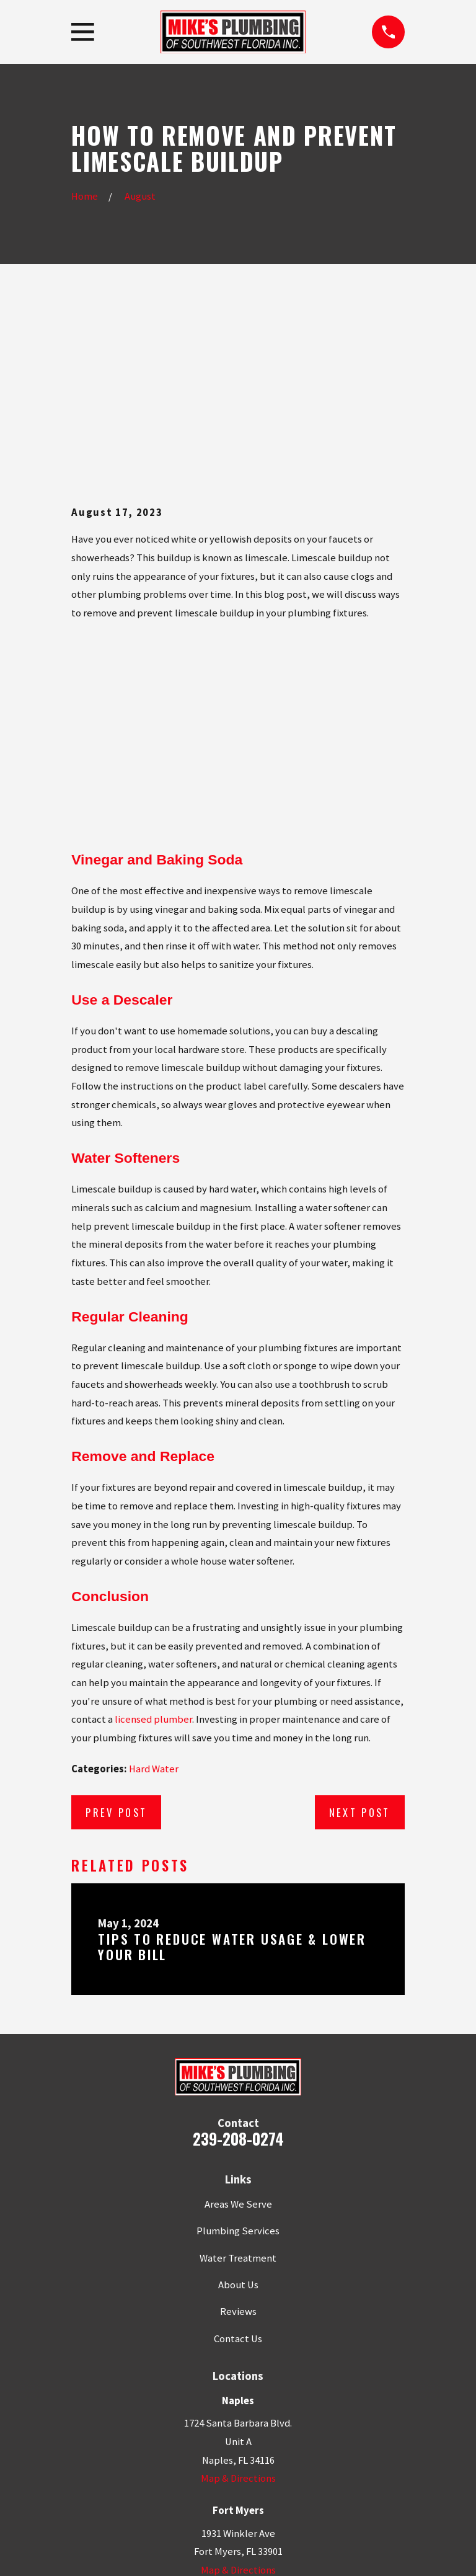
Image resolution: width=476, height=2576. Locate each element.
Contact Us (238, 2169)
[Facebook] (238, 2461)
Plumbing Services (238, 2062)
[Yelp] (210, 2461)
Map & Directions (238, 2309)
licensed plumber (153, 1550)
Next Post (359, 1643)
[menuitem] (87, 2549)
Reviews (238, 2142)
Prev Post (116, 1643)
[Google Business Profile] (182, 2461)
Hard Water (153, 1600)
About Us (238, 2116)
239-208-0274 (238, 1969)
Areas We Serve (238, 2035)
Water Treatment (238, 2088)
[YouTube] (294, 2461)
